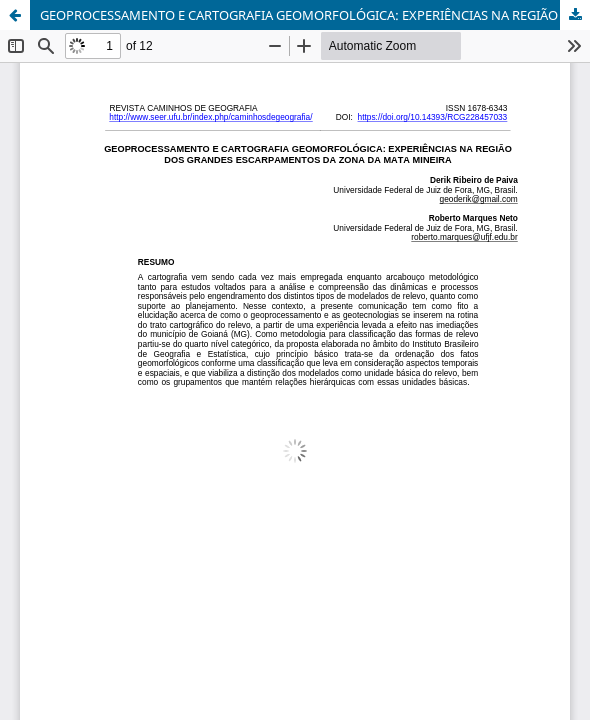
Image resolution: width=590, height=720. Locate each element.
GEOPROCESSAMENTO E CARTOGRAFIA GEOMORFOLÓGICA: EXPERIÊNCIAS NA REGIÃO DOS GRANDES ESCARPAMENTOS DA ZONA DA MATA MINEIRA (315, 15)
